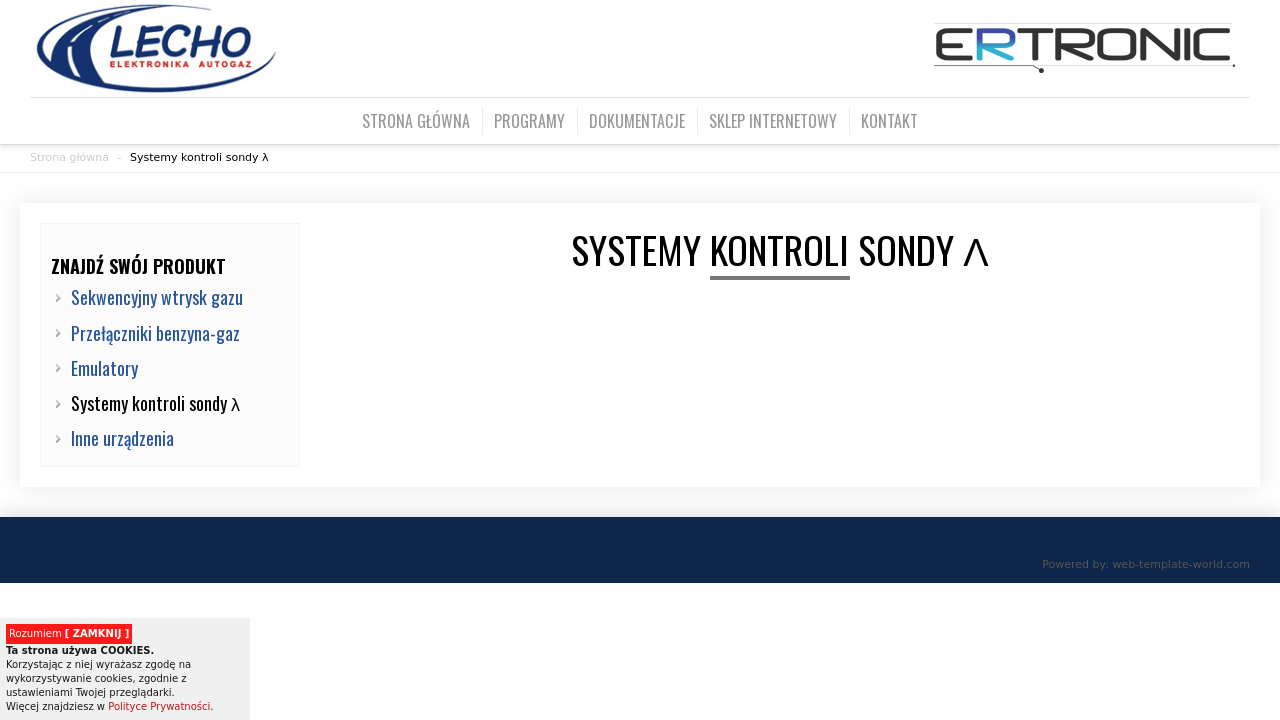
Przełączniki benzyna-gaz (155, 333)
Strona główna (416, 121)
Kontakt (889, 121)
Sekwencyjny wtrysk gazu (157, 297)
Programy (529, 121)
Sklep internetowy (773, 121)
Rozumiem (69, 633)
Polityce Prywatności (159, 706)
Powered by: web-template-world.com (1146, 564)
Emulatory (104, 368)
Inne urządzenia (122, 438)
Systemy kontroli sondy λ (199, 157)
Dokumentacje (637, 121)
